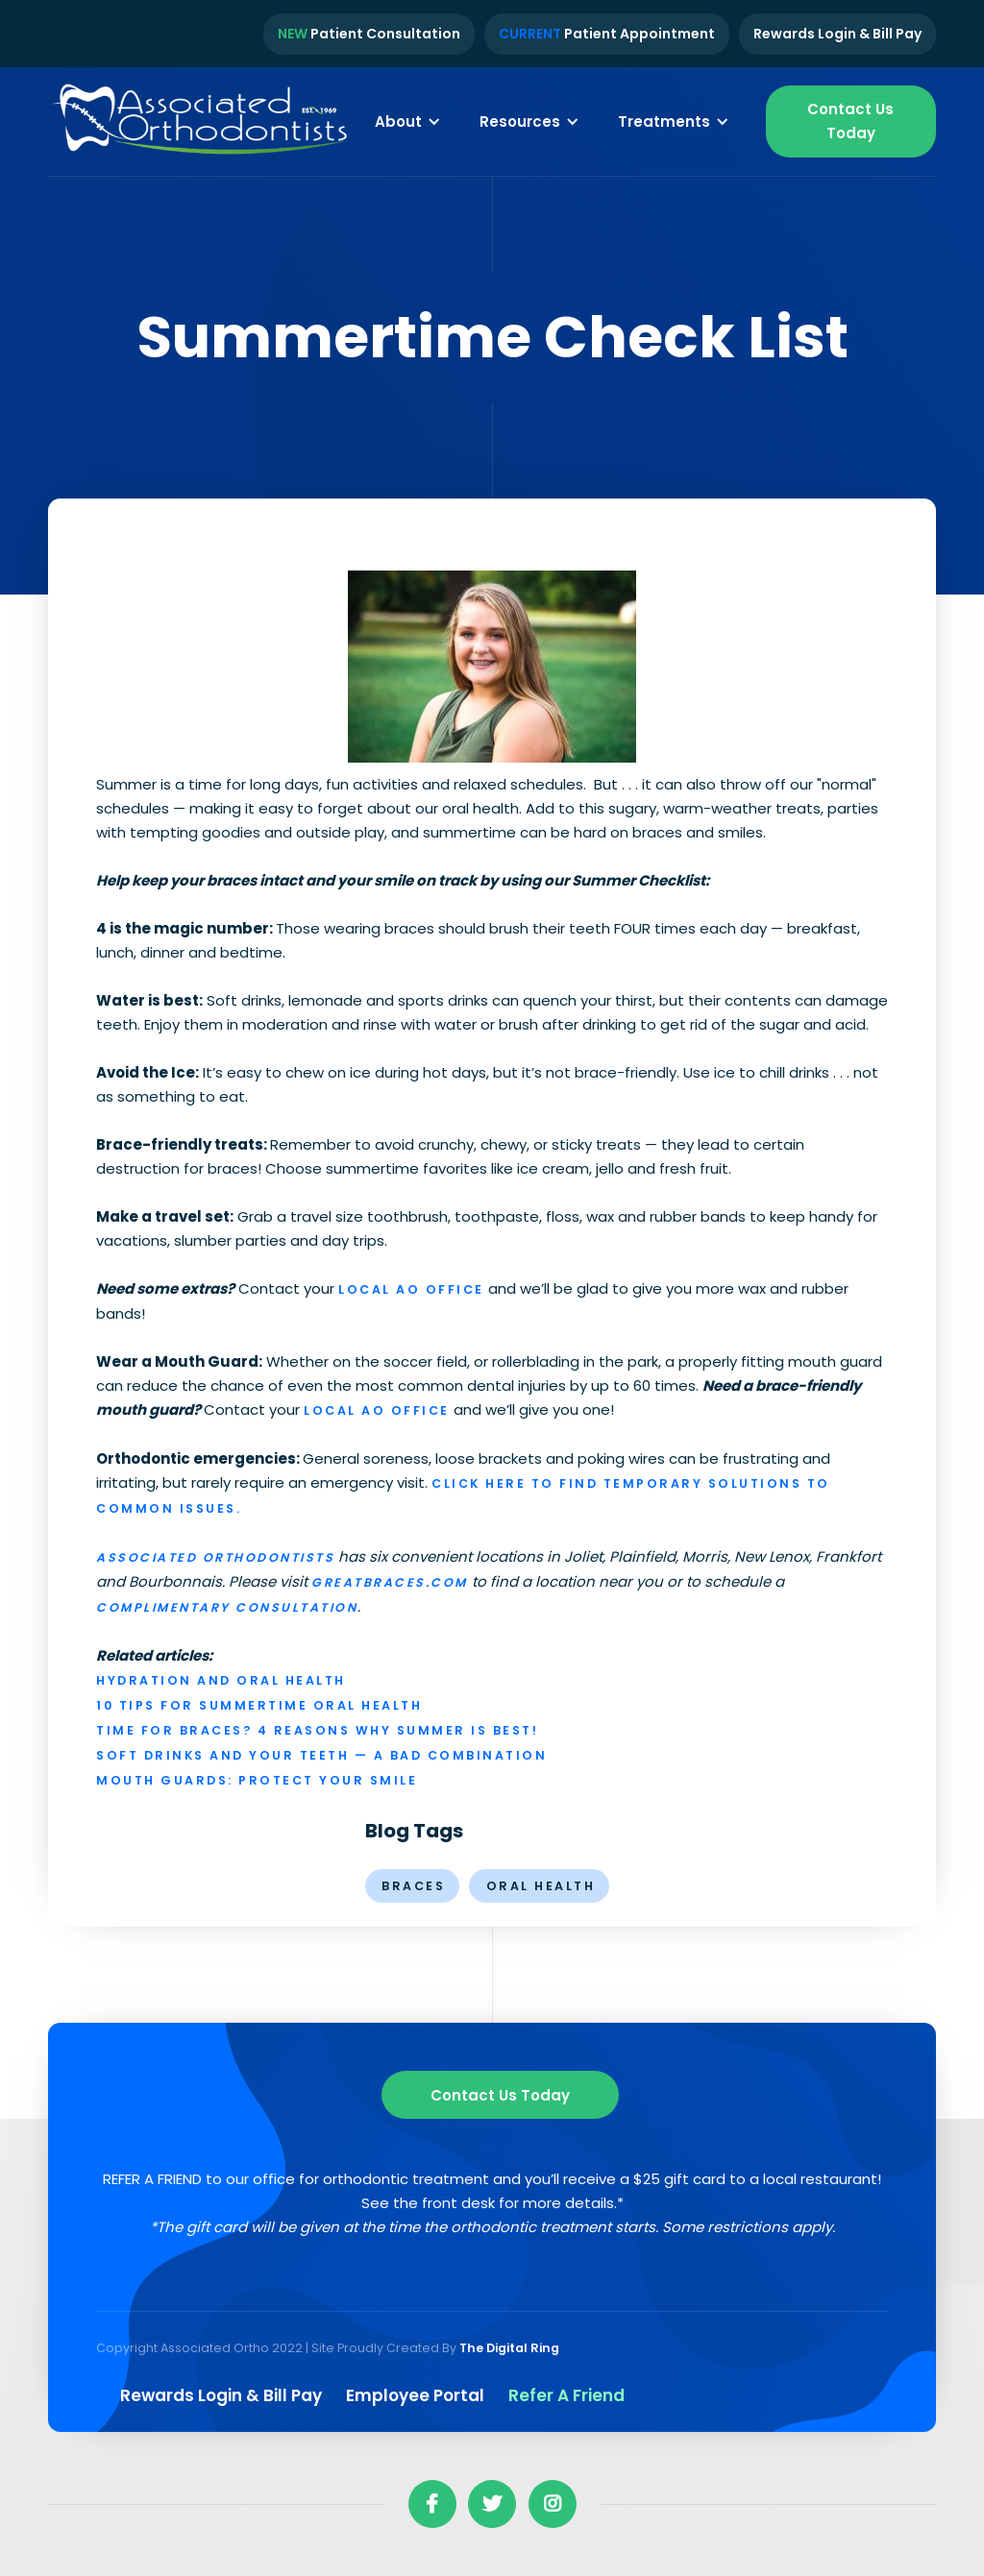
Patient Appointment (607, 33)
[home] (202, 122)
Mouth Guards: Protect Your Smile (256, 1780)
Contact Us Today (850, 121)
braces (413, 1886)
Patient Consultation (369, 33)
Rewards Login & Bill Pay (837, 33)
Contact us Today (500, 2095)
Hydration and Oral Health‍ (221, 1680)
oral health (541, 1886)
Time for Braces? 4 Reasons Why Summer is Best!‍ (317, 1730)
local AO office (411, 1289)
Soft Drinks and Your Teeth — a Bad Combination (321, 1755)
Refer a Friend (566, 2395)
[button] (408, 121)
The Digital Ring (509, 2348)
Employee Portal (415, 2395)
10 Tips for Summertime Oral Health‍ (259, 1705)
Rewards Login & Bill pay (221, 2395)
